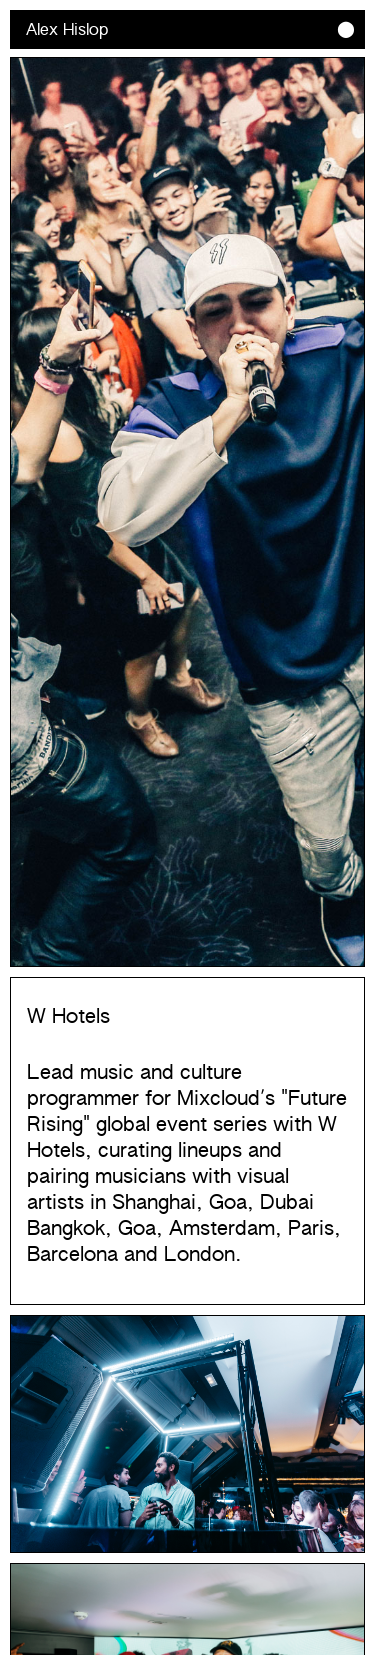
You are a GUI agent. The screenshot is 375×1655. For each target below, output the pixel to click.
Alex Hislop (67, 30)
